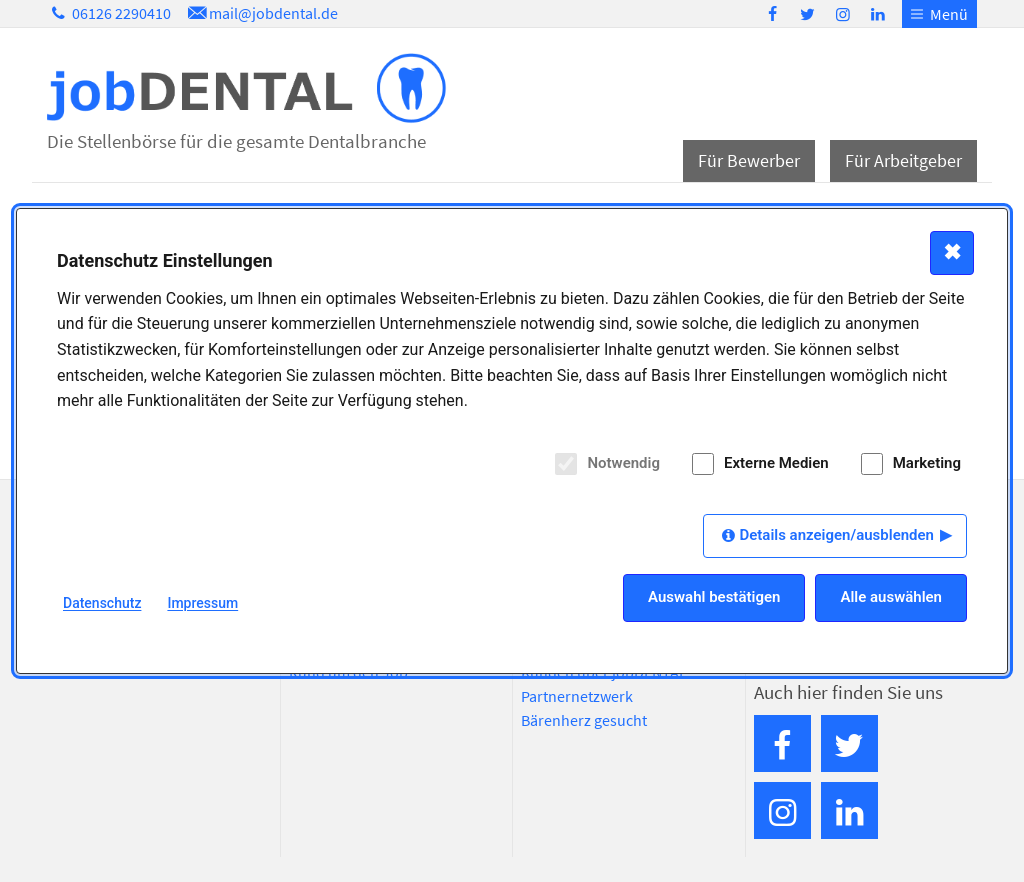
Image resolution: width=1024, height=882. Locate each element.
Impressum (202, 603)
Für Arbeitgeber (903, 160)
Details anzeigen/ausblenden (836, 535)
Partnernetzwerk (577, 696)
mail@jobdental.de (261, 13)
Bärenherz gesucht (584, 720)
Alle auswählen (891, 597)
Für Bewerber (749, 160)
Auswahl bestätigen (714, 597)
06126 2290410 (109, 13)
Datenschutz (102, 603)
